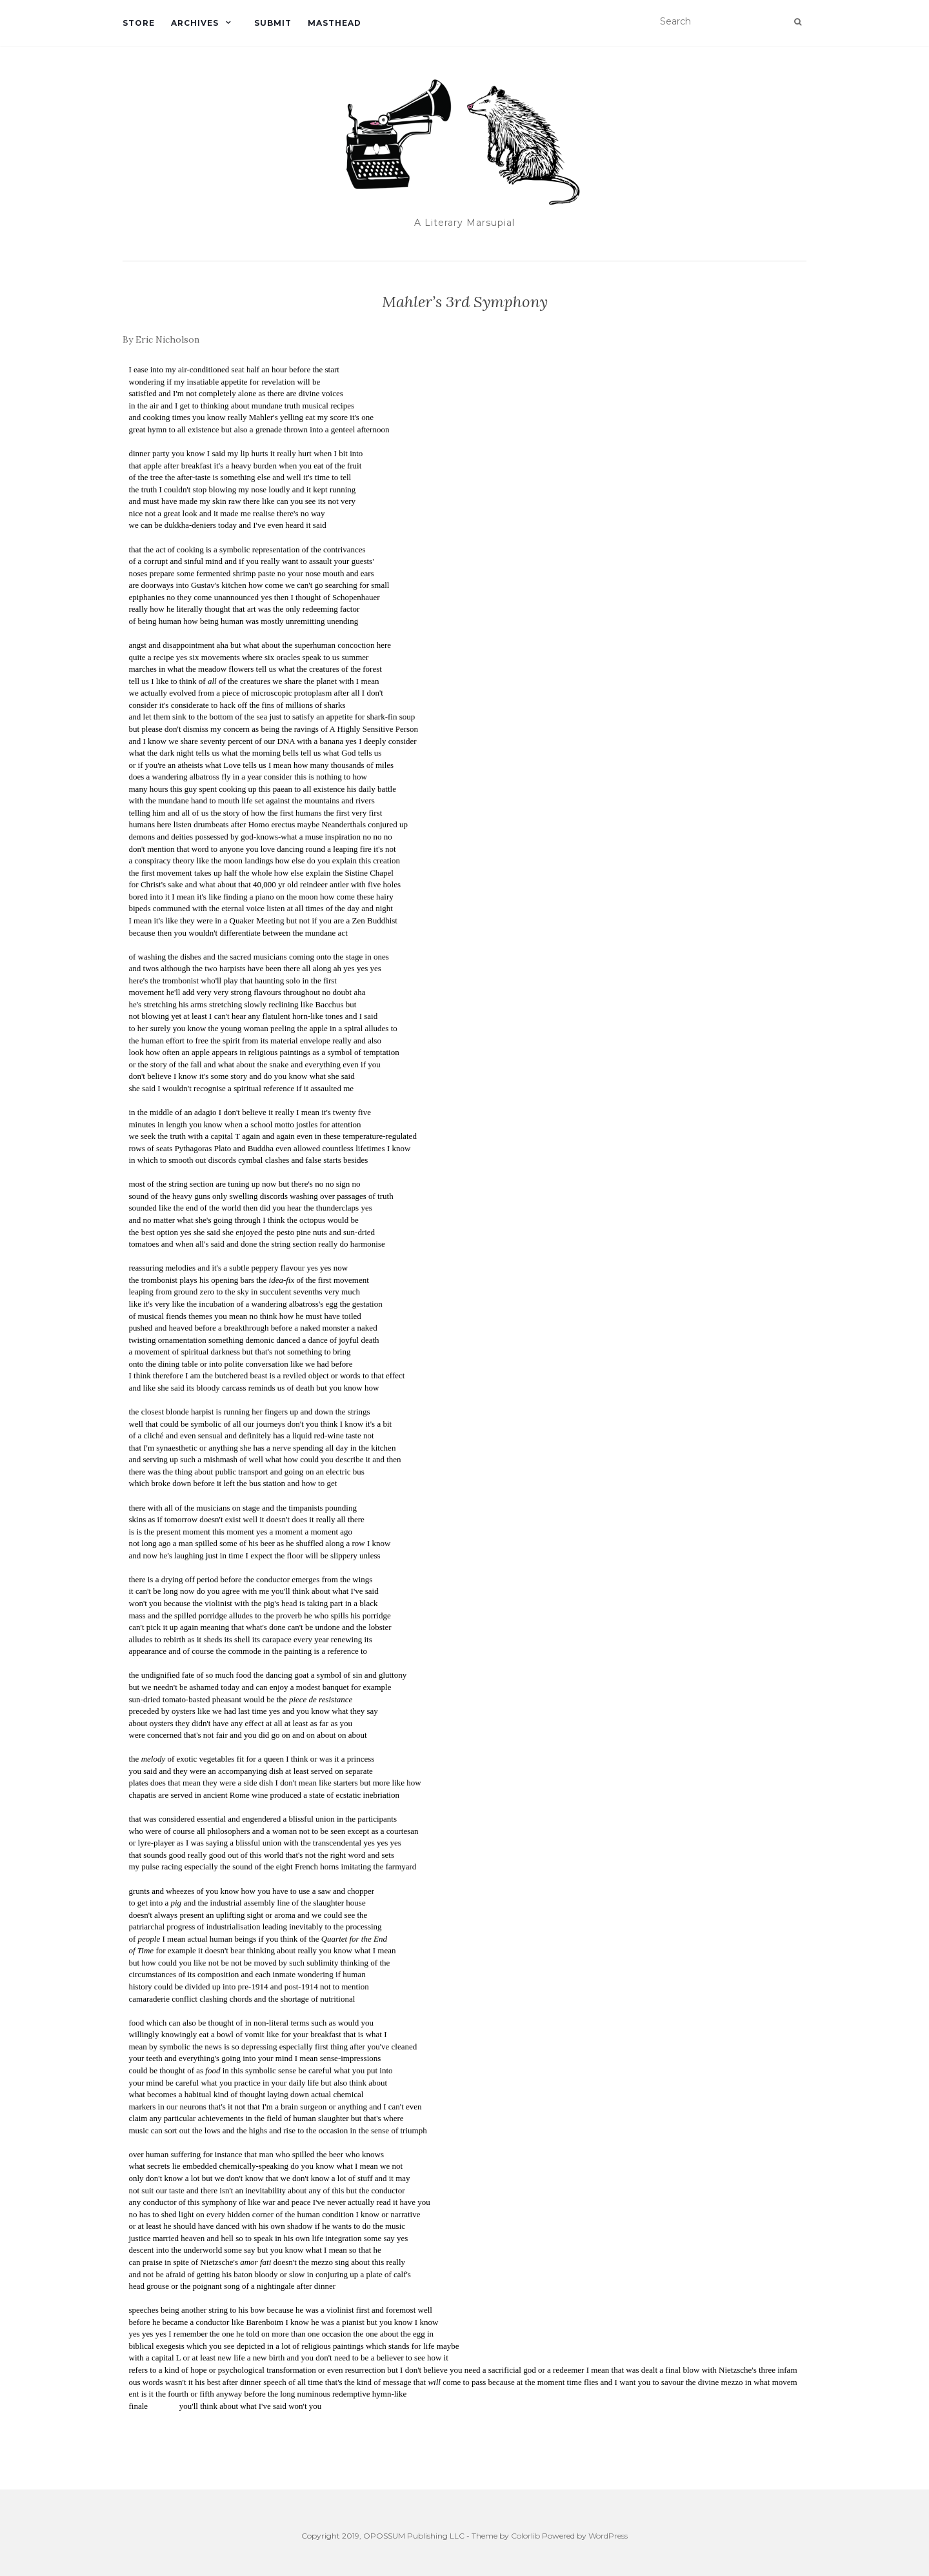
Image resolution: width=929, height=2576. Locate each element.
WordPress (608, 2536)
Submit (273, 23)
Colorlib (525, 2536)
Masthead (334, 23)
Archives (195, 23)
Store (139, 23)
